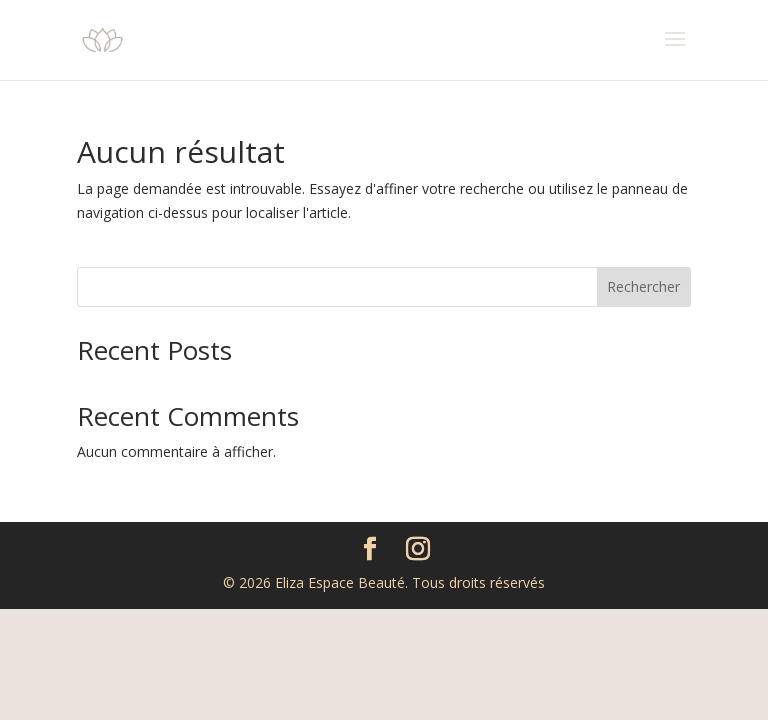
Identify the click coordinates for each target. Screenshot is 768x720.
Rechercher (643, 286)
